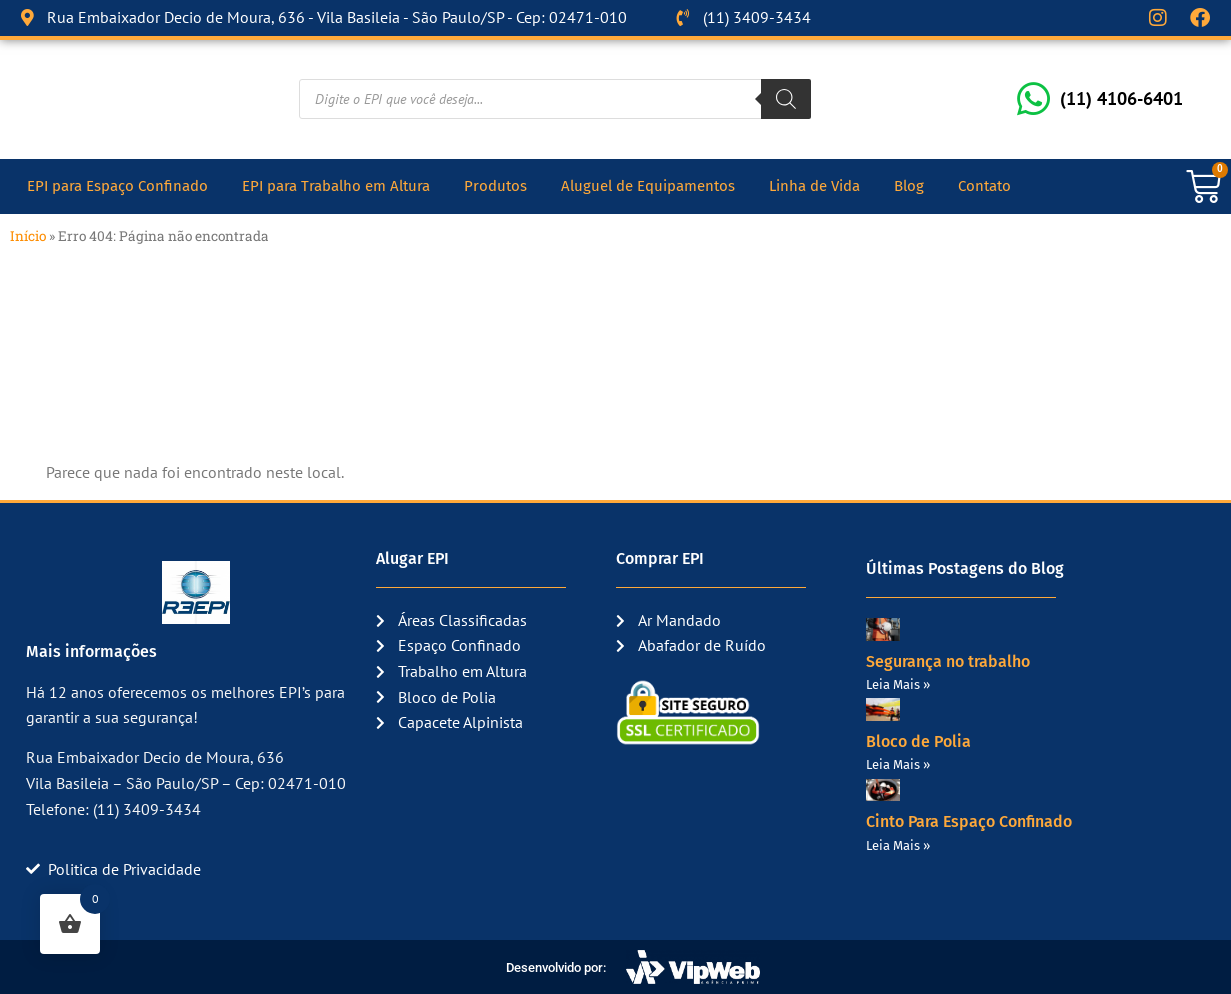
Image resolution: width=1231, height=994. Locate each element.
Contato (984, 186)
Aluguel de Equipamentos (648, 186)
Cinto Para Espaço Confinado (969, 821)
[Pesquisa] (786, 99)
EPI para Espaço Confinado (117, 186)
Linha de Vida (814, 186)
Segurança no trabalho (948, 660)
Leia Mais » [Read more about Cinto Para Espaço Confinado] (898, 844)
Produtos (495, 186)
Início (28, 236)
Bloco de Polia (918, 741)
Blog (909, 186)
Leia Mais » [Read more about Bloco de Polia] (898, 764)
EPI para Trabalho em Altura (336, 186)
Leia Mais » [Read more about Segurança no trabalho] (898, 684)
